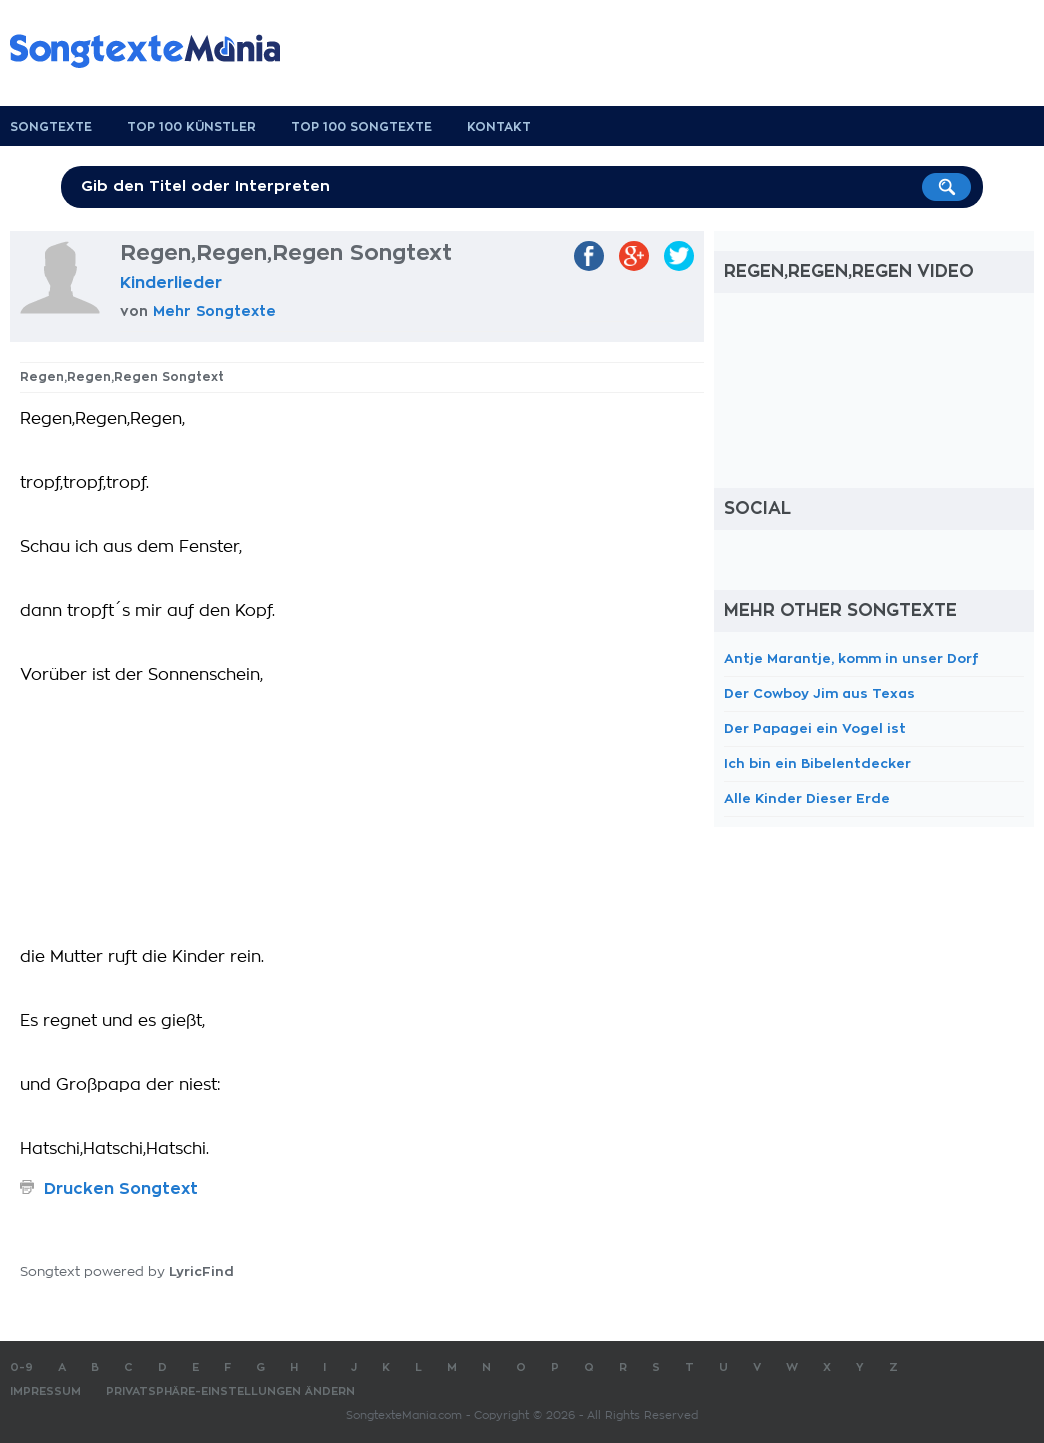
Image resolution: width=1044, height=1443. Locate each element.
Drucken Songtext (121, 1189)
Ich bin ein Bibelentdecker (817, 763)
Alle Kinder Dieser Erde (807, 798)
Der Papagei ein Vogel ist (815, 728)
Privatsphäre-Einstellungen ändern (230, 1391)
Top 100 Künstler (191, 127)
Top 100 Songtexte (361, 127)
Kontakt (499, 127)
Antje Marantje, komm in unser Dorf (851, 658)
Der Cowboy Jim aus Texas (819, 693)
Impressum (45, 1391)
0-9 (21, 1367)
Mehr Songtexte (214, 311)
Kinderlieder (171, 283)
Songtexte (51, 127)
